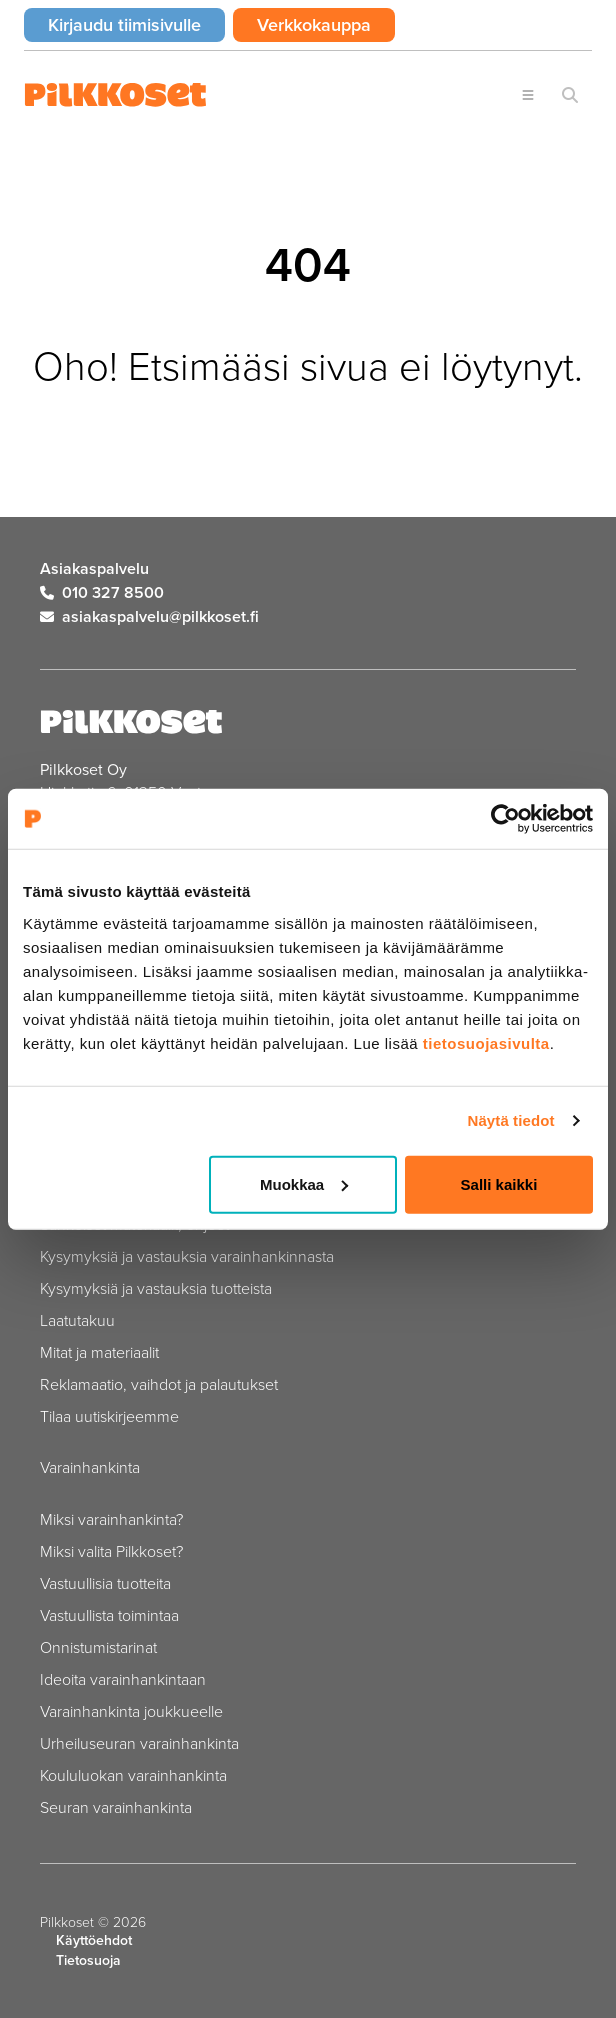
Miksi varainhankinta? (111, 1519)
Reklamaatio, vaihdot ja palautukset (159, 1384)
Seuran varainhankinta (116, 1807)
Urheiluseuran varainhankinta (139, 1743)
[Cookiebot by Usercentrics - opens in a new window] (505, 819)
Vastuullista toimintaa (109, 1615)
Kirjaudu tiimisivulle (136, 24)
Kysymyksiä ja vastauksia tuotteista (156, 1288)
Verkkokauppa (326, 24)
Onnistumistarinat (98, 1647)
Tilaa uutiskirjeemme (109, 1416)
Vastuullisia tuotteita (105, 1583)
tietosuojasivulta (486, 1042)
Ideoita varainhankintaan (123, 1679)
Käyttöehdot (94, 1940)
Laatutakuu (77, 1320)
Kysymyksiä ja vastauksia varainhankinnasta (187, 1256)
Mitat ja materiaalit (99, 1352)
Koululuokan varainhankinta (133, 1775)
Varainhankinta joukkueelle (131, 1711)
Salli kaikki (499, 1183)
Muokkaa (304, 1183)
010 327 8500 (102, 592)
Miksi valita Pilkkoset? (111, 1551)
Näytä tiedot (511, 1120)
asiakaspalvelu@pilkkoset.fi (149, 616)
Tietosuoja (88, 1960)
